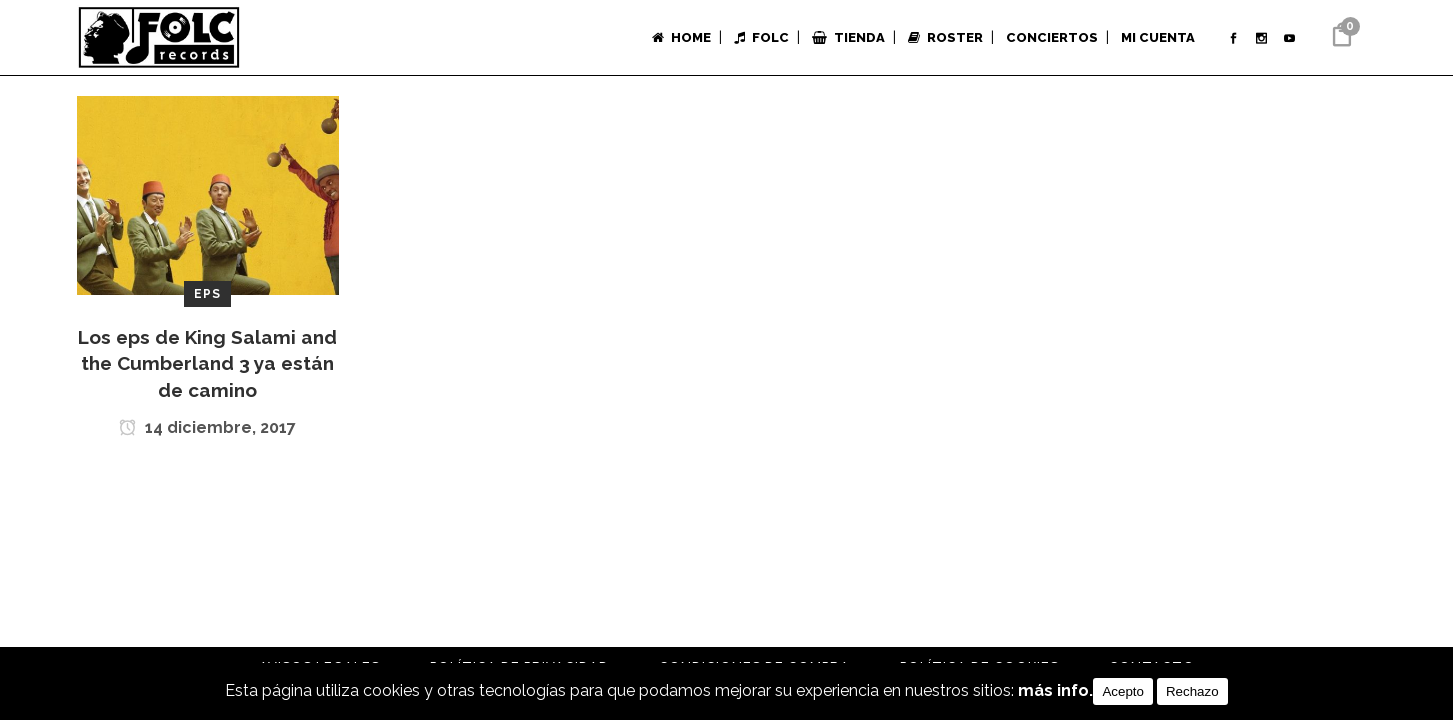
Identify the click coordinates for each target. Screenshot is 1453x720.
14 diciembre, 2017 (207, 429)
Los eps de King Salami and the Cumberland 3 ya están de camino (207, 363)
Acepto (1123, 691)
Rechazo (1192, 691)
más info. (1055, 691)
